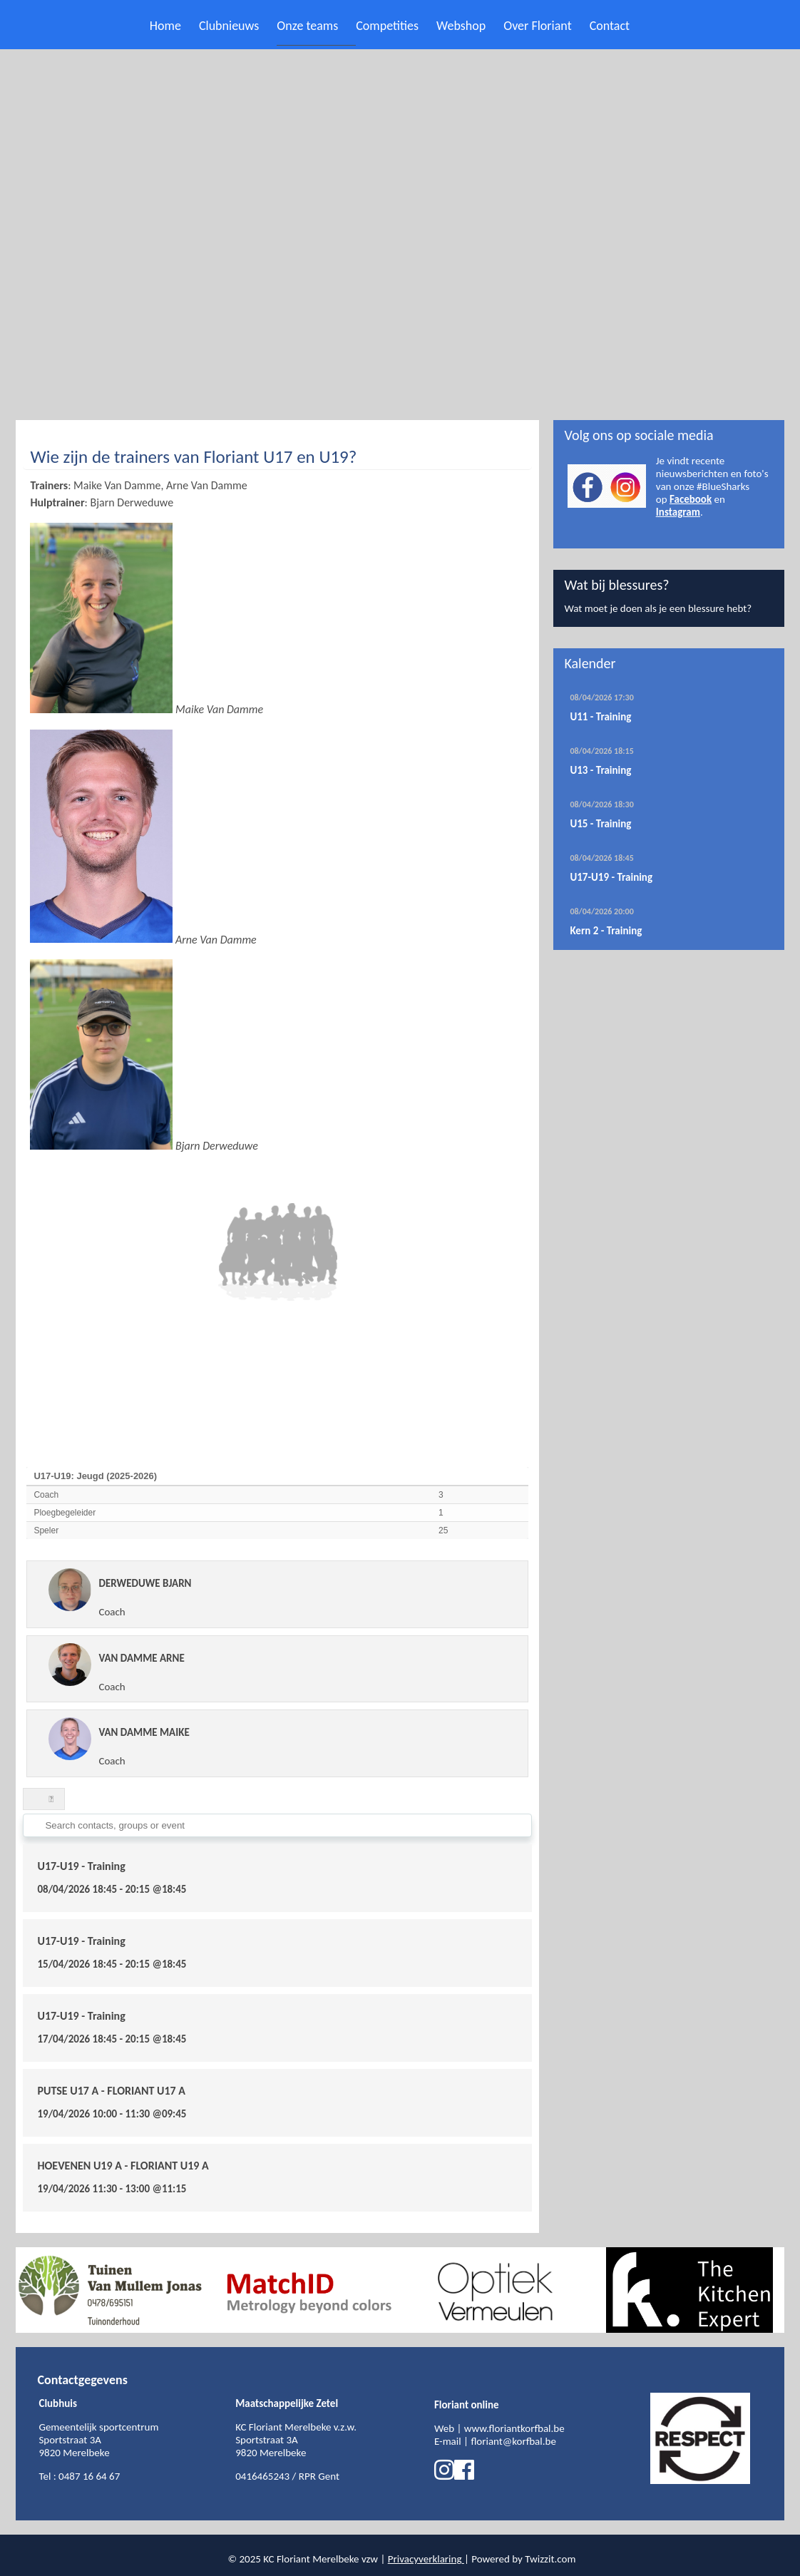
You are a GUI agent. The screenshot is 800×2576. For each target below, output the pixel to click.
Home (165, 26)
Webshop (461, 26)
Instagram (678, 512)
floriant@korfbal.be (513, 2441)
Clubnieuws (229, 26)
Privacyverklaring (425, 2558)
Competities (387, 26)
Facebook (691, 499)
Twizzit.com (550, 2558)
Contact (610, 26)
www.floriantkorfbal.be (514, 2428)
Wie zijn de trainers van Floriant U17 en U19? (193, 457)
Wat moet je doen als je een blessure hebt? (658, 608)
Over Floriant (537, 26)
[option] (112, 2290)
